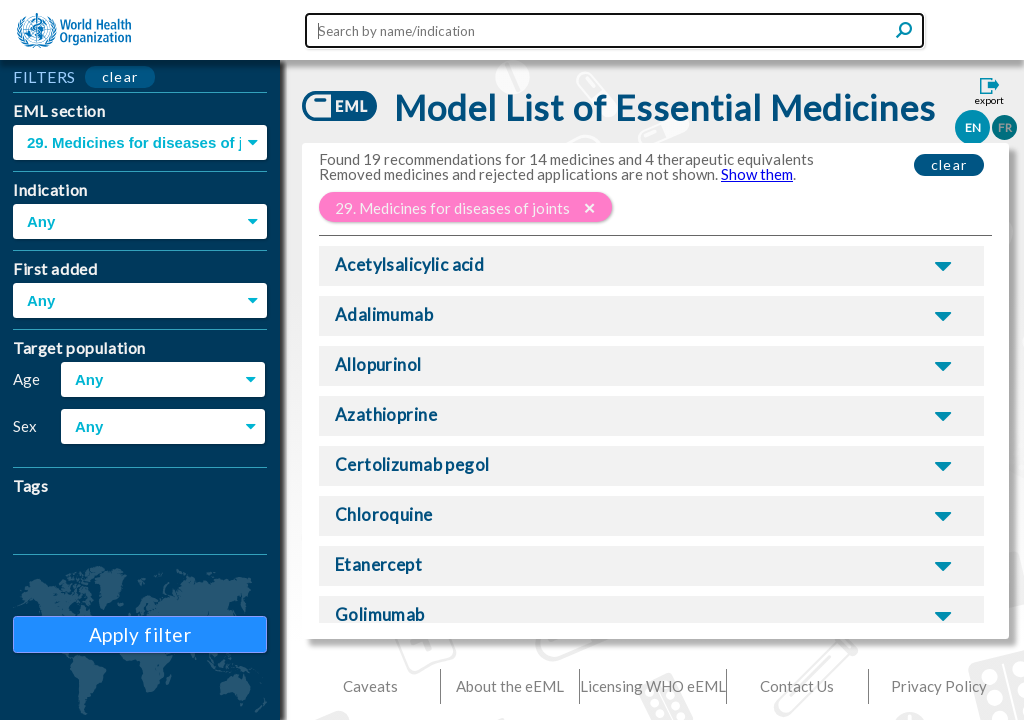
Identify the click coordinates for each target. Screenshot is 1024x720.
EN (973, 127)
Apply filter (140, 634)
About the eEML (510, 686)
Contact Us (797, 686)
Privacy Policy (939, 686)
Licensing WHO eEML (653, 686)
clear (120, 76)
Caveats (370, 686)
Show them (757, 174)
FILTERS (44, 76)
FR (1005, 127)
